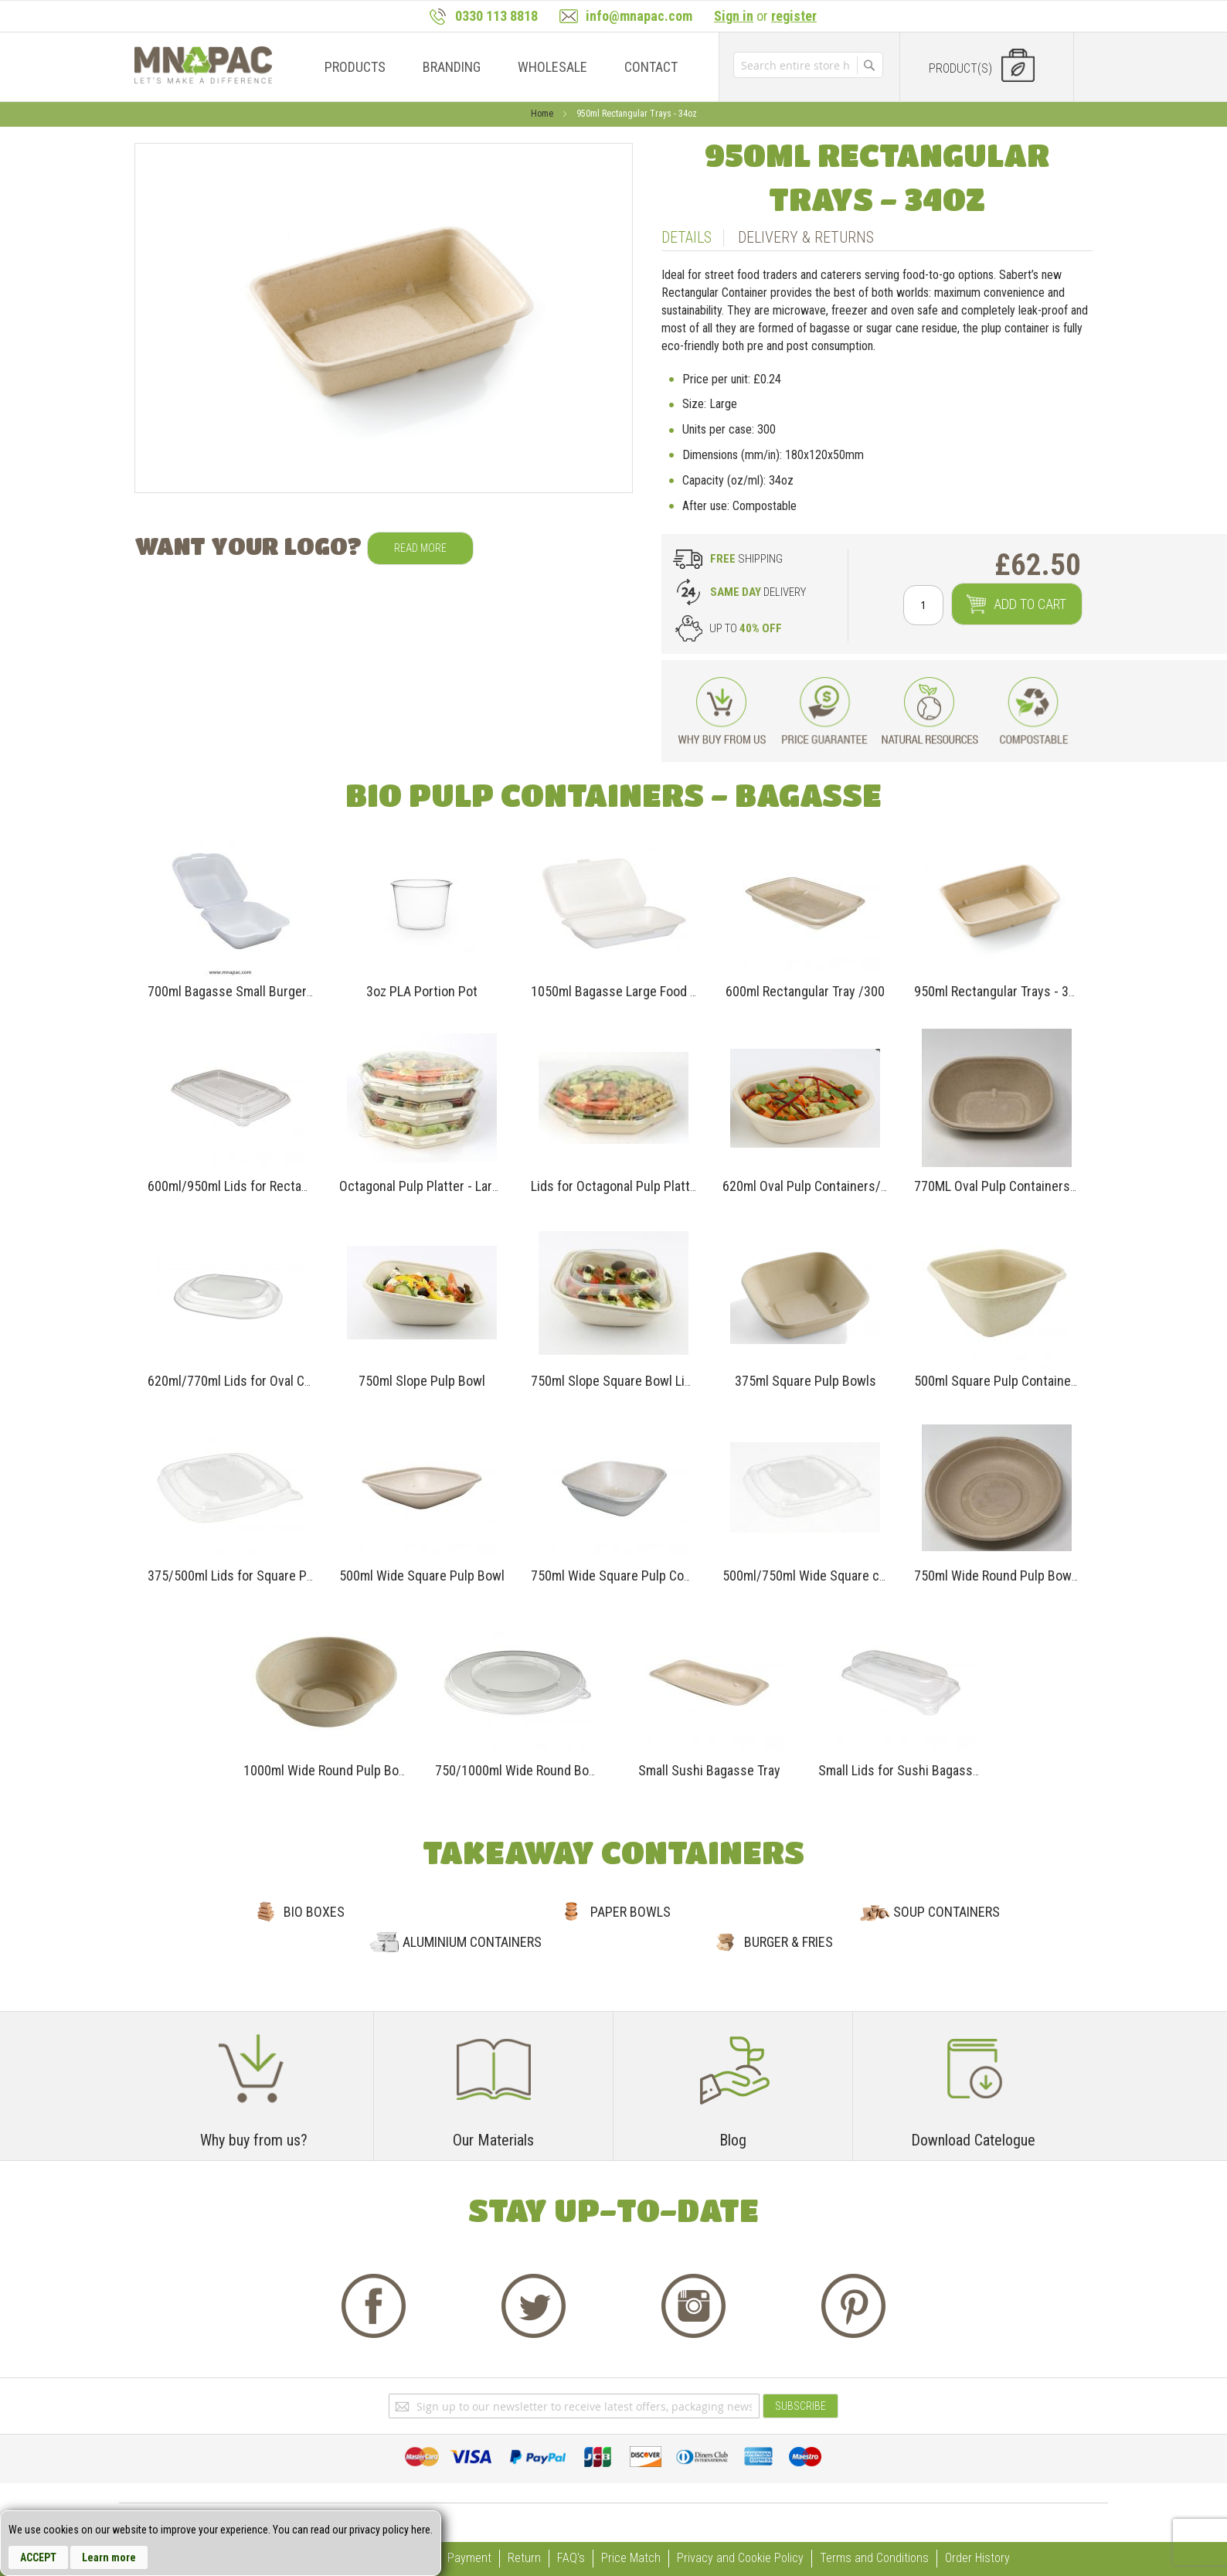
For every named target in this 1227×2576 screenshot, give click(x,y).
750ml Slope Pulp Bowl (422, 1381)
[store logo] (203, 64)
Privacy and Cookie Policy (740, 2557)
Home (543, 113)
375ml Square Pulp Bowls (805, 1381)
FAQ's (571, 2557)
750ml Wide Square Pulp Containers (630, 1575)
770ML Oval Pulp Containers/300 (1005, 1186)
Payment (469, 2557)
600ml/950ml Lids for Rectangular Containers (274, 1186)
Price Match (631, 2557)
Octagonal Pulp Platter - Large (422, 1186)
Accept (38, 2557)
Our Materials (493, 2140)
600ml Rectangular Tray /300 (805, 991)
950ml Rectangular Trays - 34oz (1001, 991)
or (765, 16)
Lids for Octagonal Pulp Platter (616, 1186)
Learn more (109, 2557)
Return (524, 2557)
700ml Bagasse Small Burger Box (239, 991)
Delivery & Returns (806, 237)
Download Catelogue (973, 2140)
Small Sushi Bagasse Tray (709, 1770)
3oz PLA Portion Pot (422, 991)
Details (686, 237)
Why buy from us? (254, 2140)
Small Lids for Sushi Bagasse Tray (912, 1770)
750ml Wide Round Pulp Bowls (998, 1575)
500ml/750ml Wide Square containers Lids (840, 1575)
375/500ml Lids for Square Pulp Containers (268, 1575)
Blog (732, 2140)
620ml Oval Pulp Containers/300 (812, 1186)
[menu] (497, 66)
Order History (977, 2557)
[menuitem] (355, 67)
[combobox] (795, 65)
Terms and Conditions (874, 2557)
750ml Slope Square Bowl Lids (614, 1381)
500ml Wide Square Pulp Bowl (422, 1575)
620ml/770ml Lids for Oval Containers (253, 1381)
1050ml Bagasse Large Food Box (621, 991)
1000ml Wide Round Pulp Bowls (330, 1770)
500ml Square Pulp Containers (998, 1381)
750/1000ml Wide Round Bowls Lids (534, 1770)
